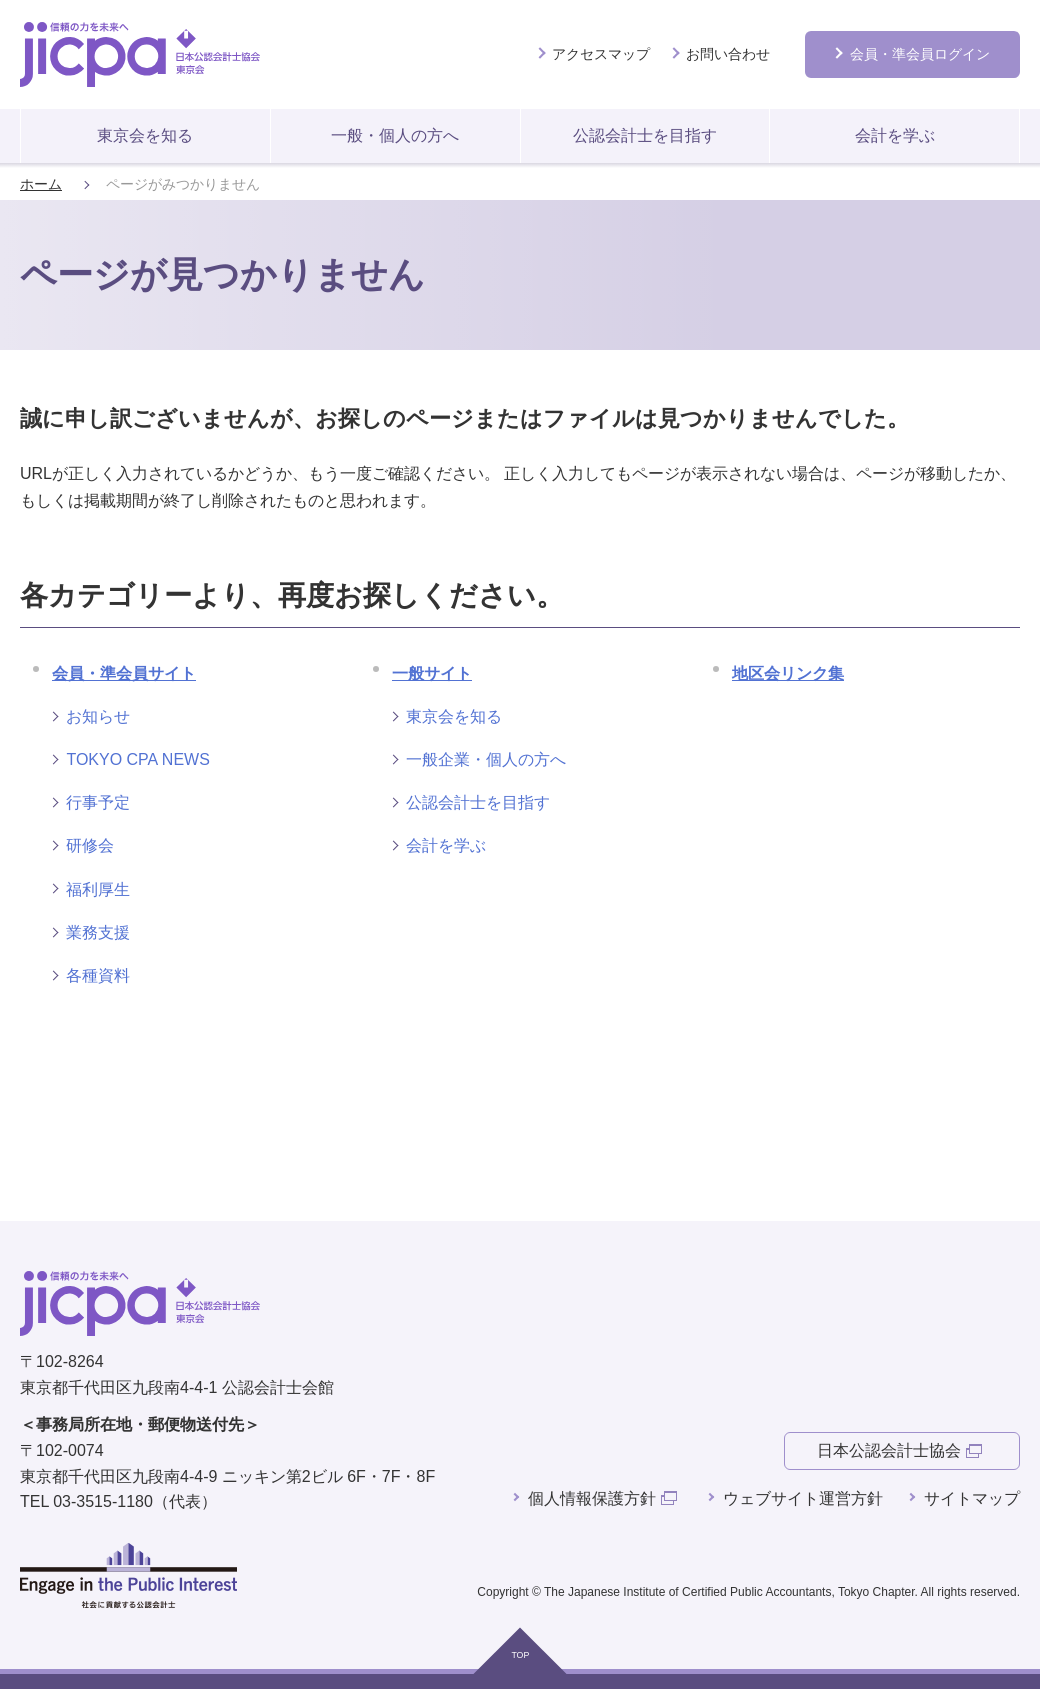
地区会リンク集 (788, 673)
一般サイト (432, 673)
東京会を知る (145, 135)
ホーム (41, 184)
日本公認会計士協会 (889, 1450)
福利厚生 (98, 889)
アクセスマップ (601, 54)
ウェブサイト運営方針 (803, 1498)
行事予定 (98, 802)
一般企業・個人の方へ (486, 759)
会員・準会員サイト (124, 673)
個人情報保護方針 (592, 1498)
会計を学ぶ (895, 135)
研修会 (90, 845)
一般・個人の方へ (395, 135)
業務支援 (98, 932)
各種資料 (98, 975)
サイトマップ (972, 1498)
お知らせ (98, 716)
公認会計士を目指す (645, 135)
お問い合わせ (728, 54)
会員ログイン (920, 54)
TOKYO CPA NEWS (137, 759)
